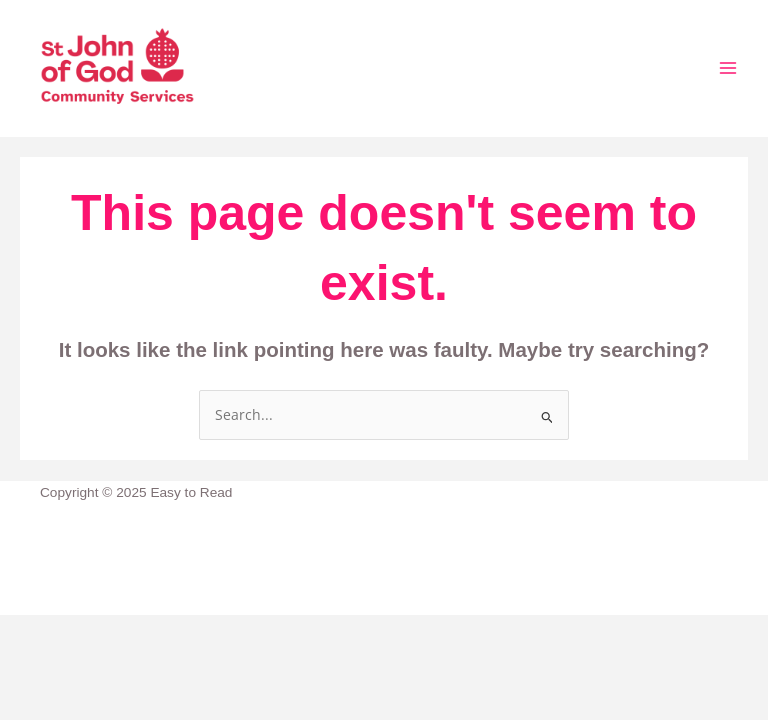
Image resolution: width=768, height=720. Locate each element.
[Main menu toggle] (728, 68)
